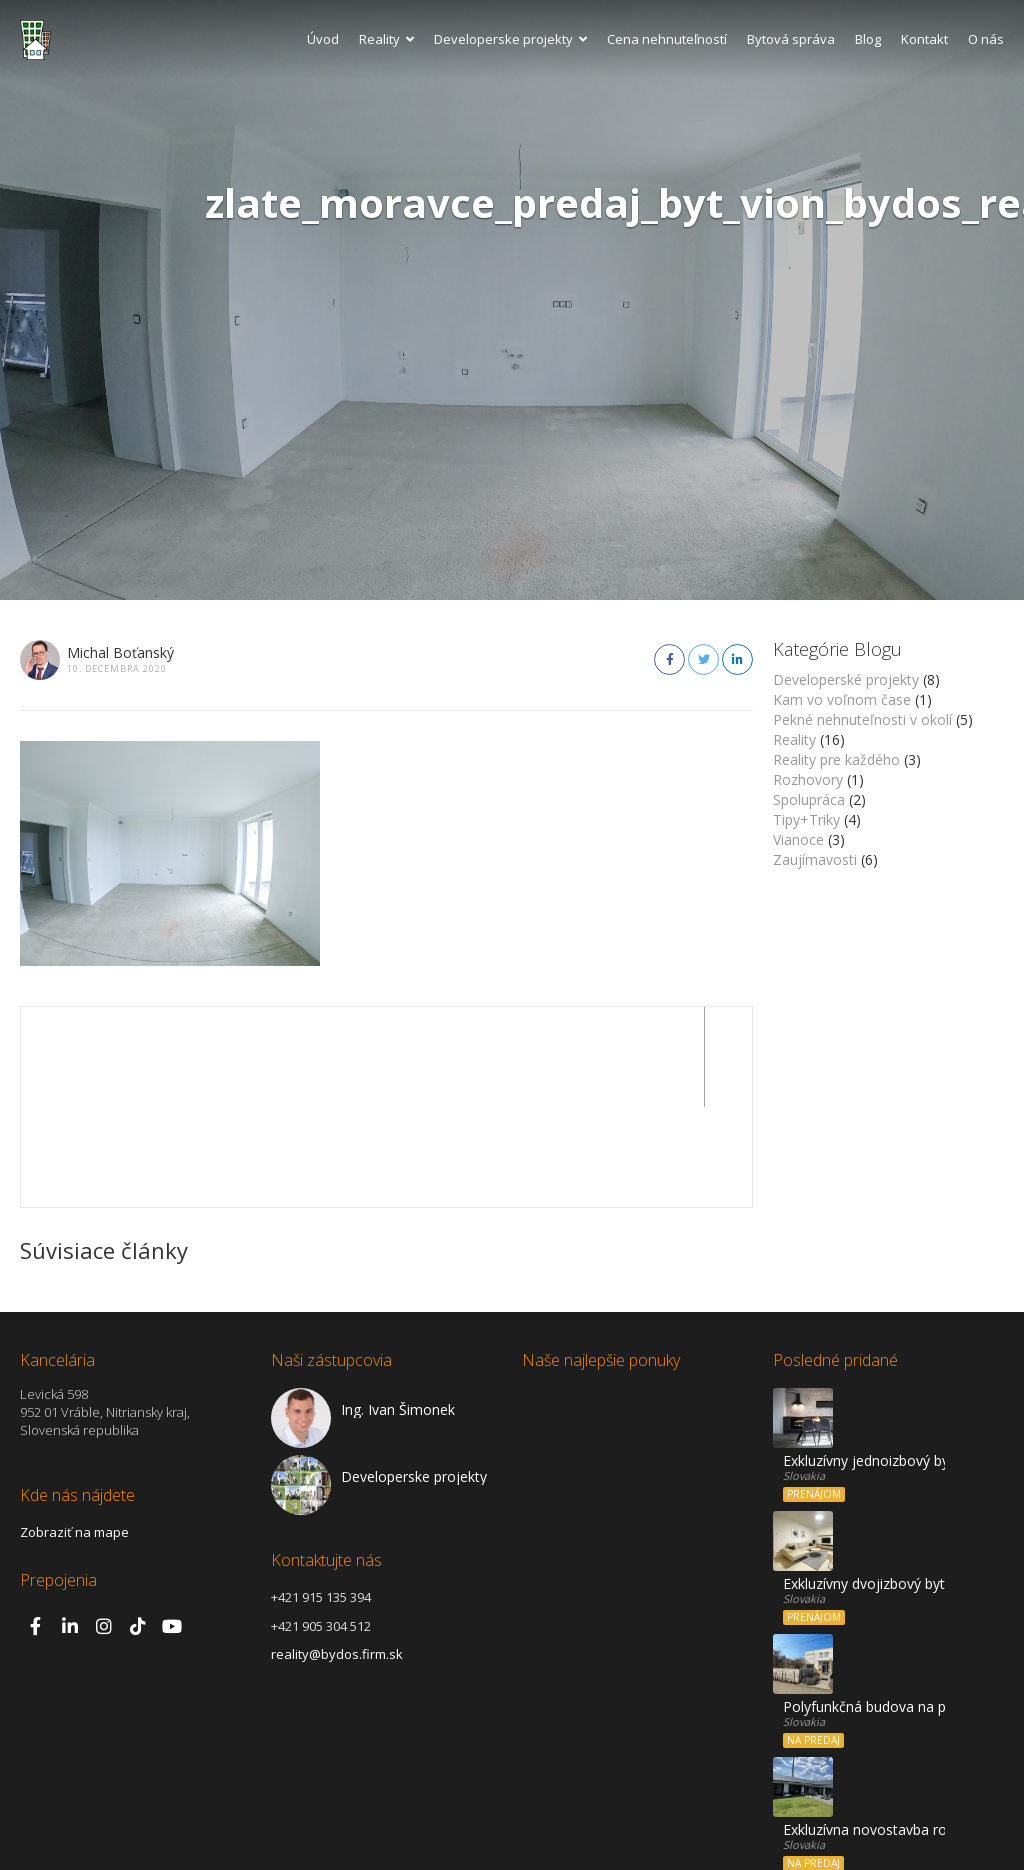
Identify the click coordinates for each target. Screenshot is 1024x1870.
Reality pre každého (836, 759)
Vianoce (798, 839)
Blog (868, 39)
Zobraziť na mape (74, 1432)
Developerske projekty (510, 39)
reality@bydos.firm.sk (337, 1554)
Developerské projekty (846, 679)
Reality (386, 39)
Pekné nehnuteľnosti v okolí (862, 719)
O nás (986, 39)
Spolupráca (809, 799)
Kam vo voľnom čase (842, 699)
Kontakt (924, 39)
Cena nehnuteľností (667, 39)
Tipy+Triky (806, 819)
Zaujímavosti (815, 859)
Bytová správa (791, 39)
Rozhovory (808, 779)
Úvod (323, 39)
